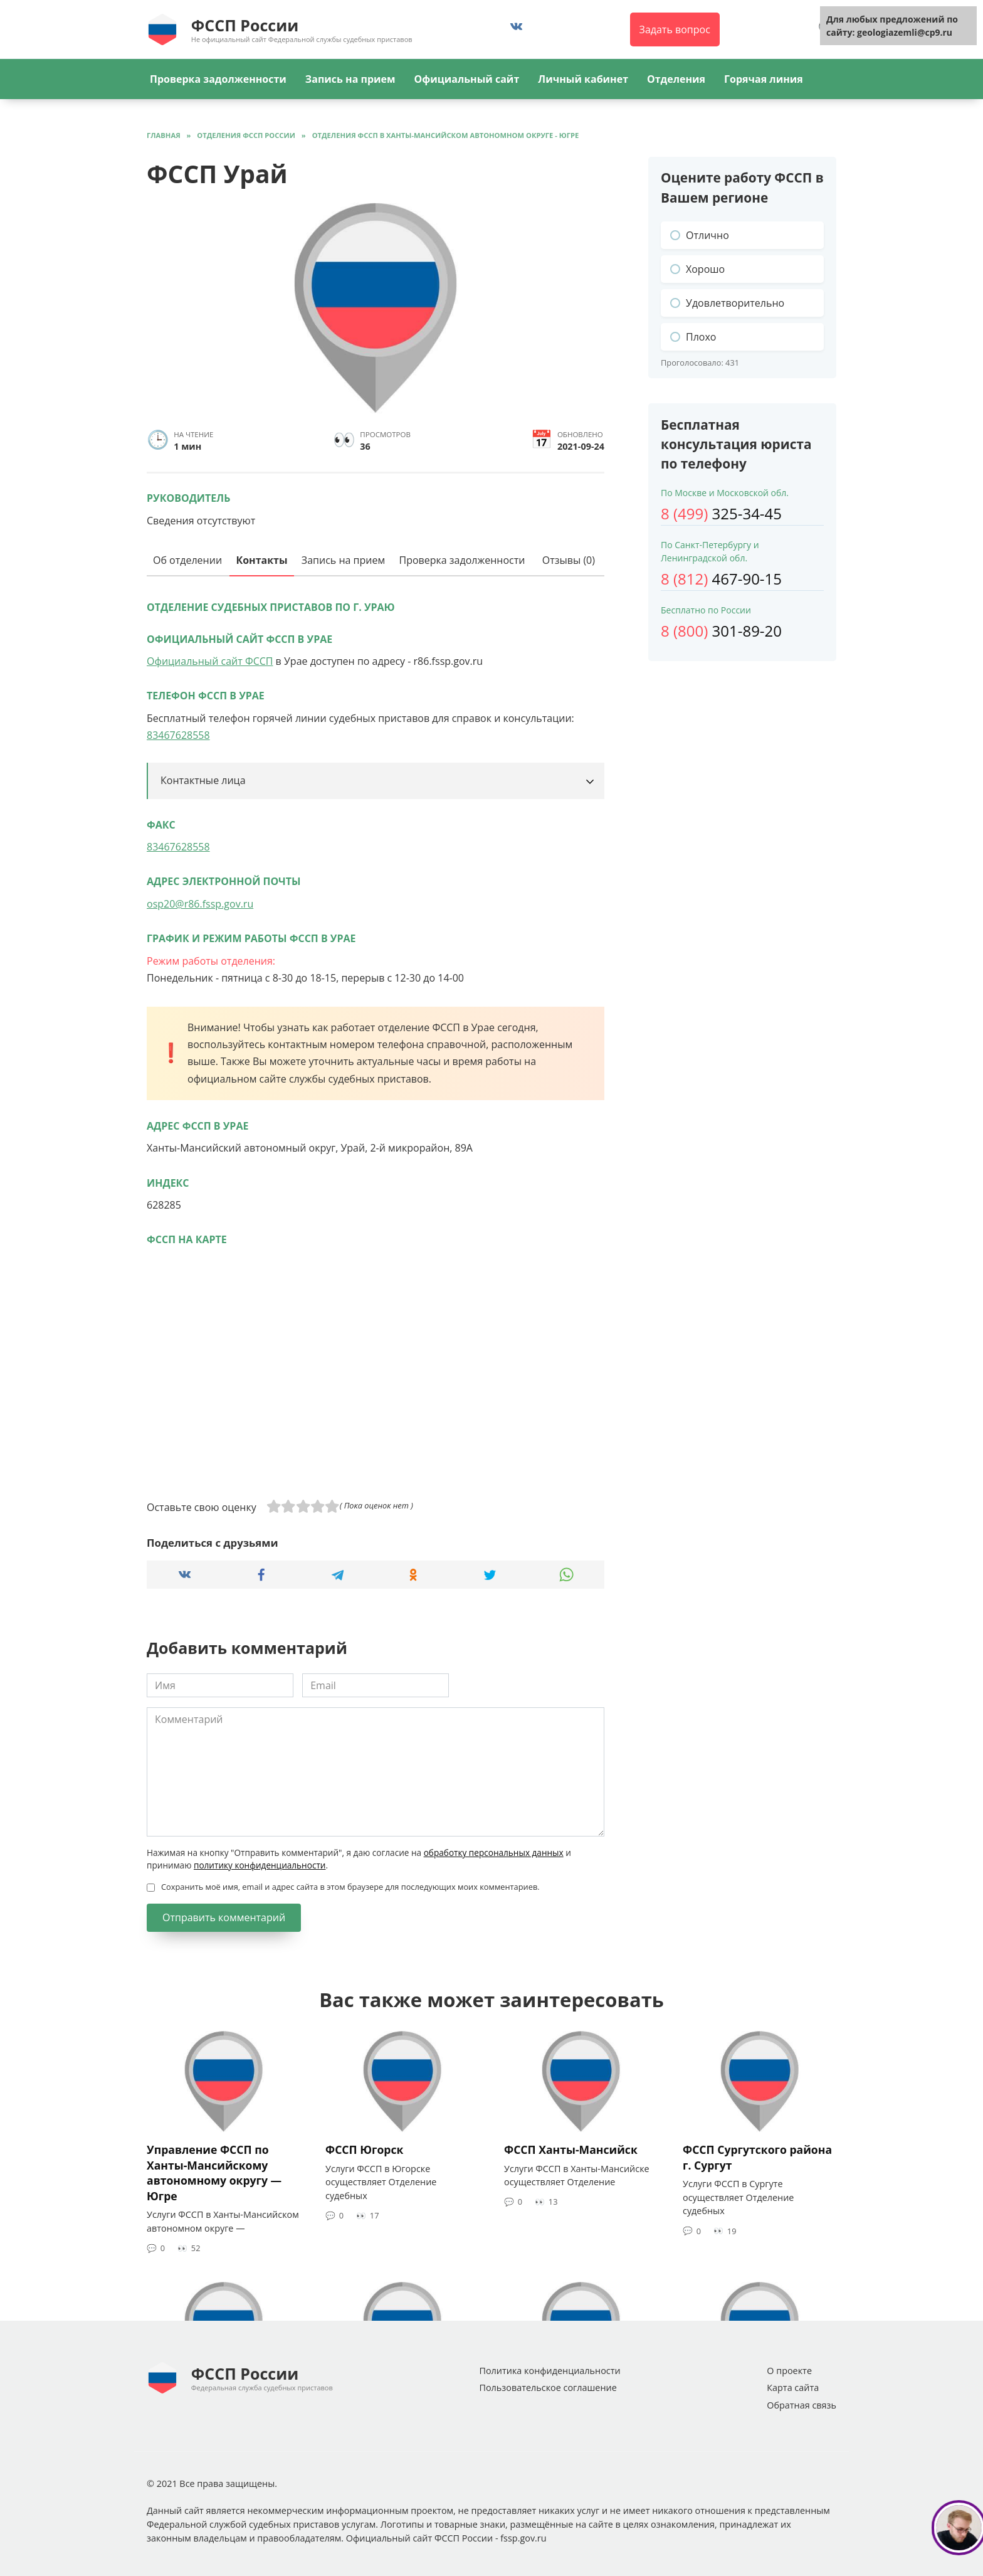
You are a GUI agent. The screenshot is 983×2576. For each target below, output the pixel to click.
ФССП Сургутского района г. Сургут (757, 2157)
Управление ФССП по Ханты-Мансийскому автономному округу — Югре (214, 2172)
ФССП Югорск (364, 2149)
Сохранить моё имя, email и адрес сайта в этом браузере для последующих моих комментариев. (350, 1886)
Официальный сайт (466, 79)
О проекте (789, 2371)
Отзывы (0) (568, 560)
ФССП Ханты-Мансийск (571, 2149)
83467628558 (178, 735)
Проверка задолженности (218, 79)
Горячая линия (763, 79)
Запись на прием (350, 79)
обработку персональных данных (494, 1852)
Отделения (676, 79)
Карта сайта (793, 2387)
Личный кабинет (583, 79)
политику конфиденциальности (259, 1865)
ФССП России (244, 25)
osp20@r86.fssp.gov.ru (200, 904)
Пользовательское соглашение (547, 2387)
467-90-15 (721, 578)
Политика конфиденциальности (549, 2371)
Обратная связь (801, 2405)
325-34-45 (721, 513)
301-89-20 (721, 630)
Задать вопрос (674, 29)
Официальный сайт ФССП (210, 661)
